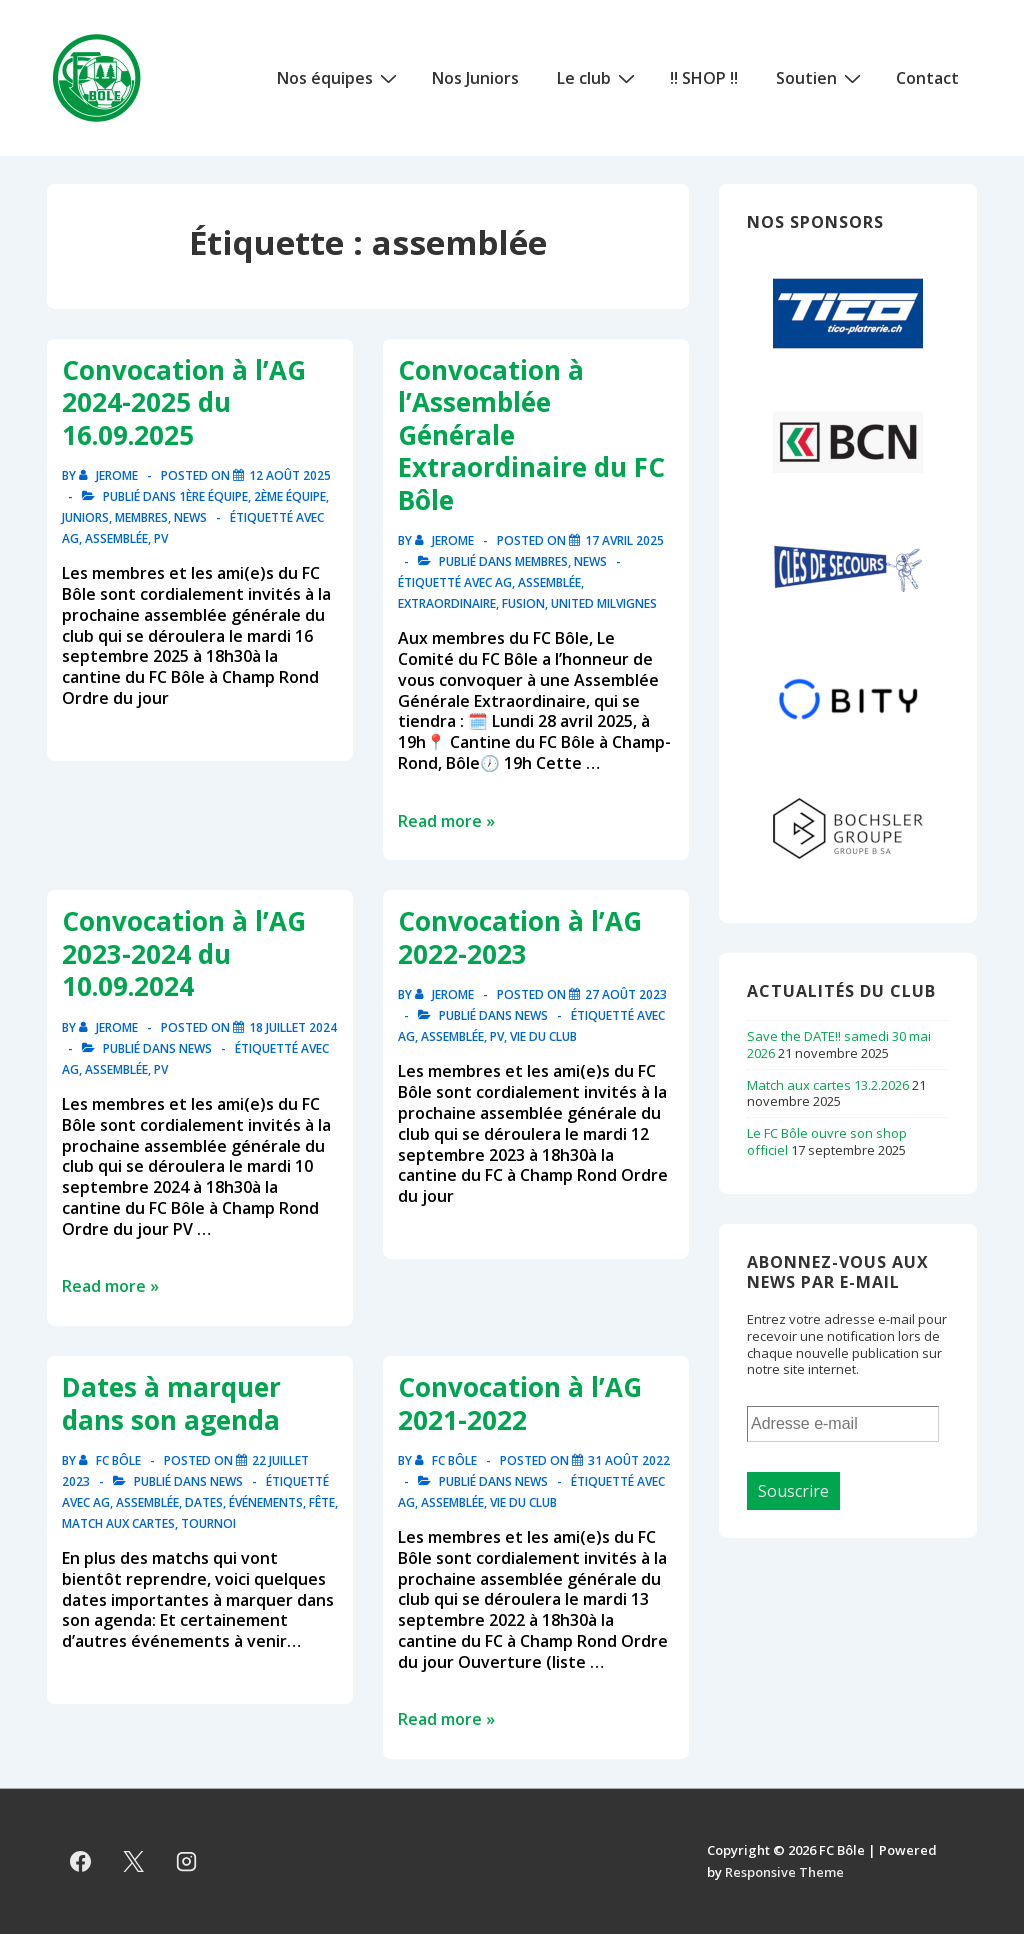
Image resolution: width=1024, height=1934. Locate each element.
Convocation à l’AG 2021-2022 (520, 1403)
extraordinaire (447, 603)
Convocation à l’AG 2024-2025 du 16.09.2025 (184, 402)
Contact (927, 78)
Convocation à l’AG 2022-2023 (520, 937)
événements (266, 1502)
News (190, 517)
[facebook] (81, 1861)
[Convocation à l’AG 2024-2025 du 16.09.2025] (290, 475)
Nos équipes (339, 77)
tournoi (208, 1523)
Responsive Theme (784, 1872)
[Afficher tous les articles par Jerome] (110, 475)
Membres (141, 517)
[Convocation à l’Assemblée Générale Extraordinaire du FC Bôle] (624, 540)
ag (70, 538)
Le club (598, 77)
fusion (523, 603)
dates (204, 1502)
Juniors (85, 517)
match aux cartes (118, 1523)
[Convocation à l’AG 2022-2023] (626, 994)
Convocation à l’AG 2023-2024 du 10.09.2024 (184, 953)
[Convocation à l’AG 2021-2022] (629, 1460)
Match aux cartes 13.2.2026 (828, 1085)
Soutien (821, 77)
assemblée (116, 538)
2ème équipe (290, 496)
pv (161, 538)
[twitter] (134, 1861)
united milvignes (604, 603)
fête (322, 1502)
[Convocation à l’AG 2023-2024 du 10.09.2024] (293, 1027)
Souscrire (793, 1491)
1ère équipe (213, 496)
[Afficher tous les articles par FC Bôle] (111, 1460)
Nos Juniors (475, 78)
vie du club (543, 1036)
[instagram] (187, 1861)
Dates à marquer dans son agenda (171, 1403)
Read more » (446, 821)
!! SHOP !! (704, 78)
